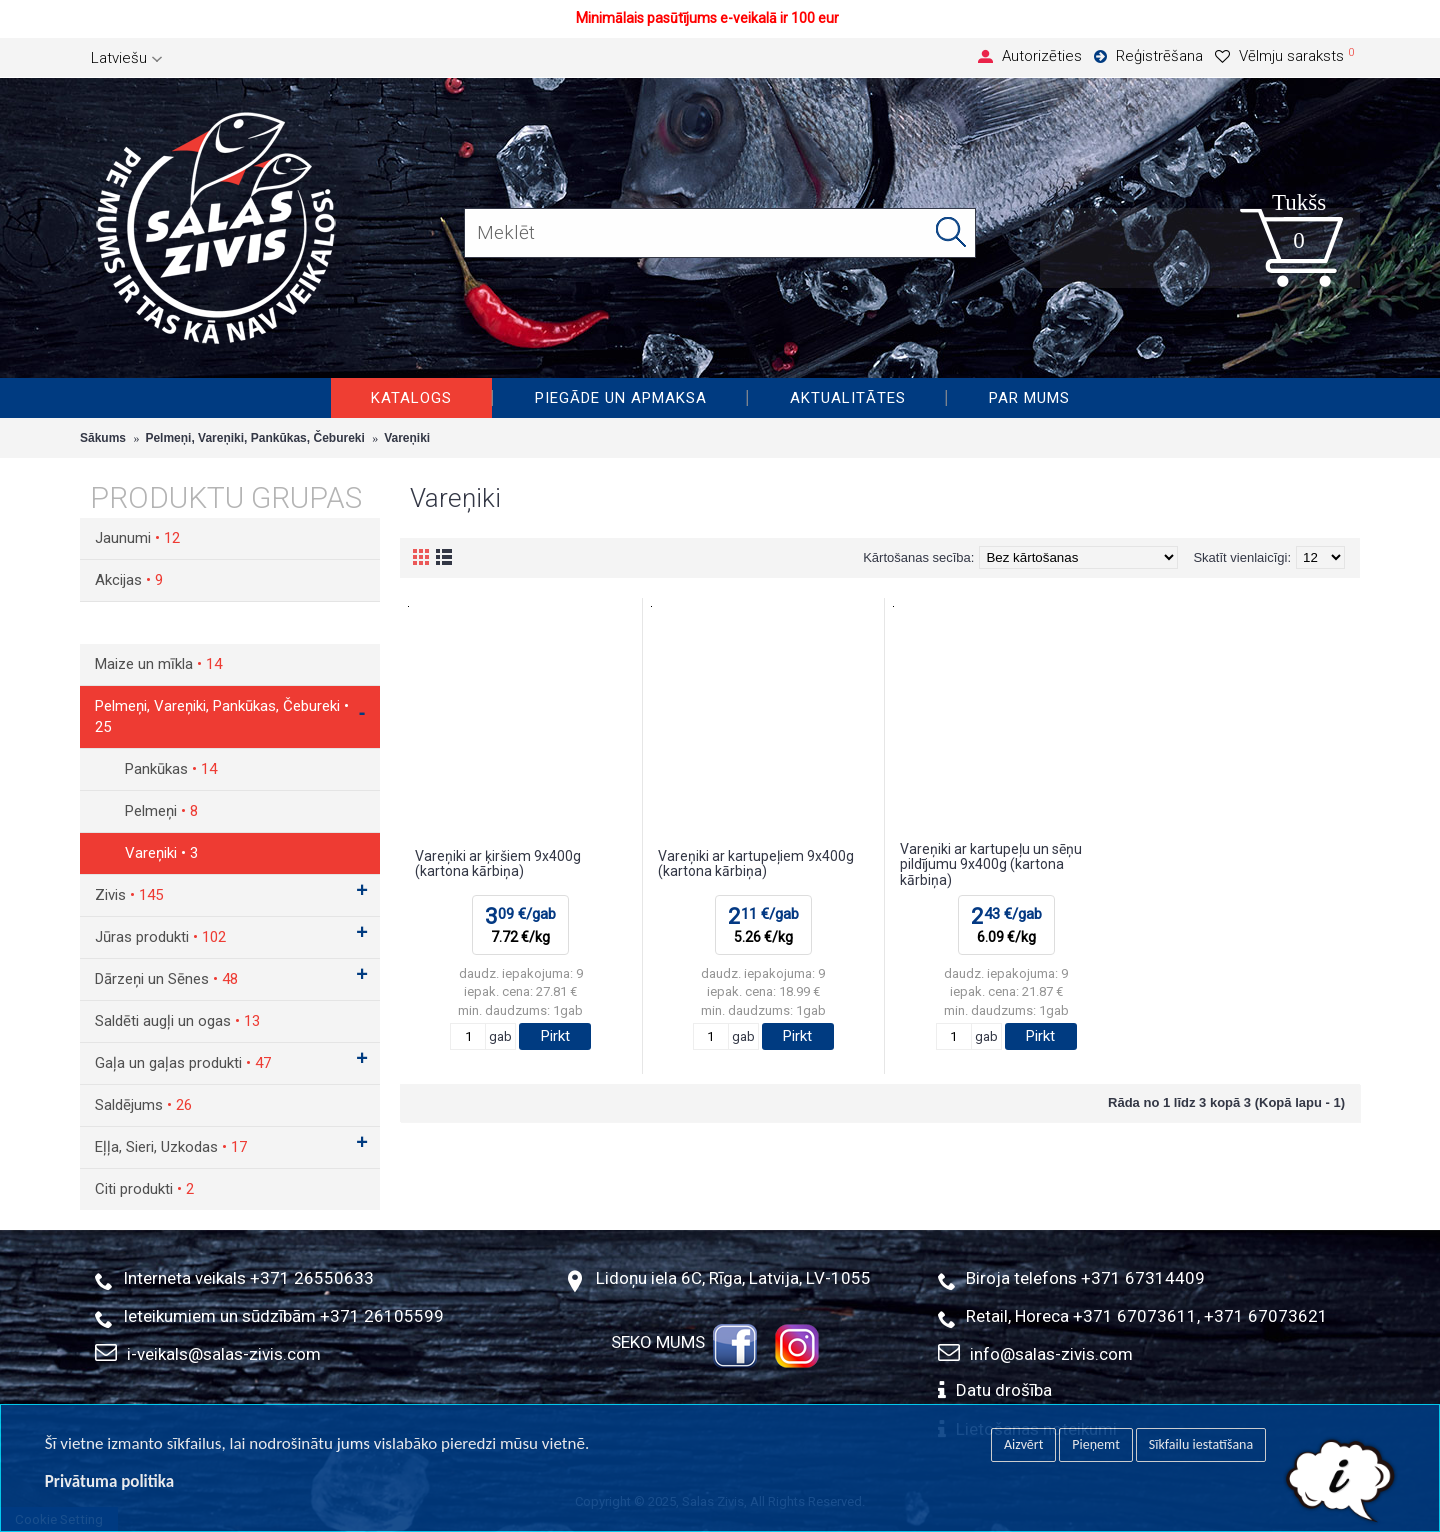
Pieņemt (1095, 1444)
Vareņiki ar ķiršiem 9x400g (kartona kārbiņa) (498, 863)
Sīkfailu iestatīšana (1201, 1444)
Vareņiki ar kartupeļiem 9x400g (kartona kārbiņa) (756, 863)
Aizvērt (1023, 1444)
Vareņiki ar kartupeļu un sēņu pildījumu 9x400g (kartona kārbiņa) (991, 864)
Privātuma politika (109, 1481)
